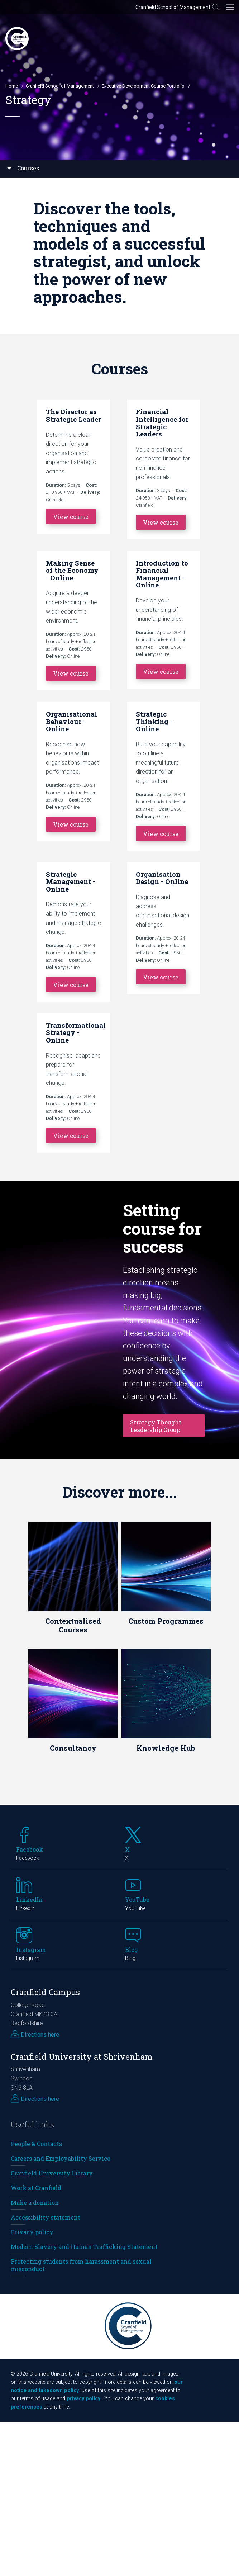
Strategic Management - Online (70, 881)
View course (71, 516)
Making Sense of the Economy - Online (72, 570)
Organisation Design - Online (162, 878)
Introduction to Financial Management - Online (162, 574)
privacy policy (83, 2399)
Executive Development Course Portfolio (143, 86)
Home (11, 86)
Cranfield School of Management (172, 7)
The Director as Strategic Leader (73, 415)
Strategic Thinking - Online (154, 721)
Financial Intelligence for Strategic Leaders (162, 422)
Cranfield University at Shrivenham (82, 2056)
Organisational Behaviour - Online (71, 721)
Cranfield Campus (45, 1992)
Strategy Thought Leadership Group (155, 1425)
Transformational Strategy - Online (76, 1032)
